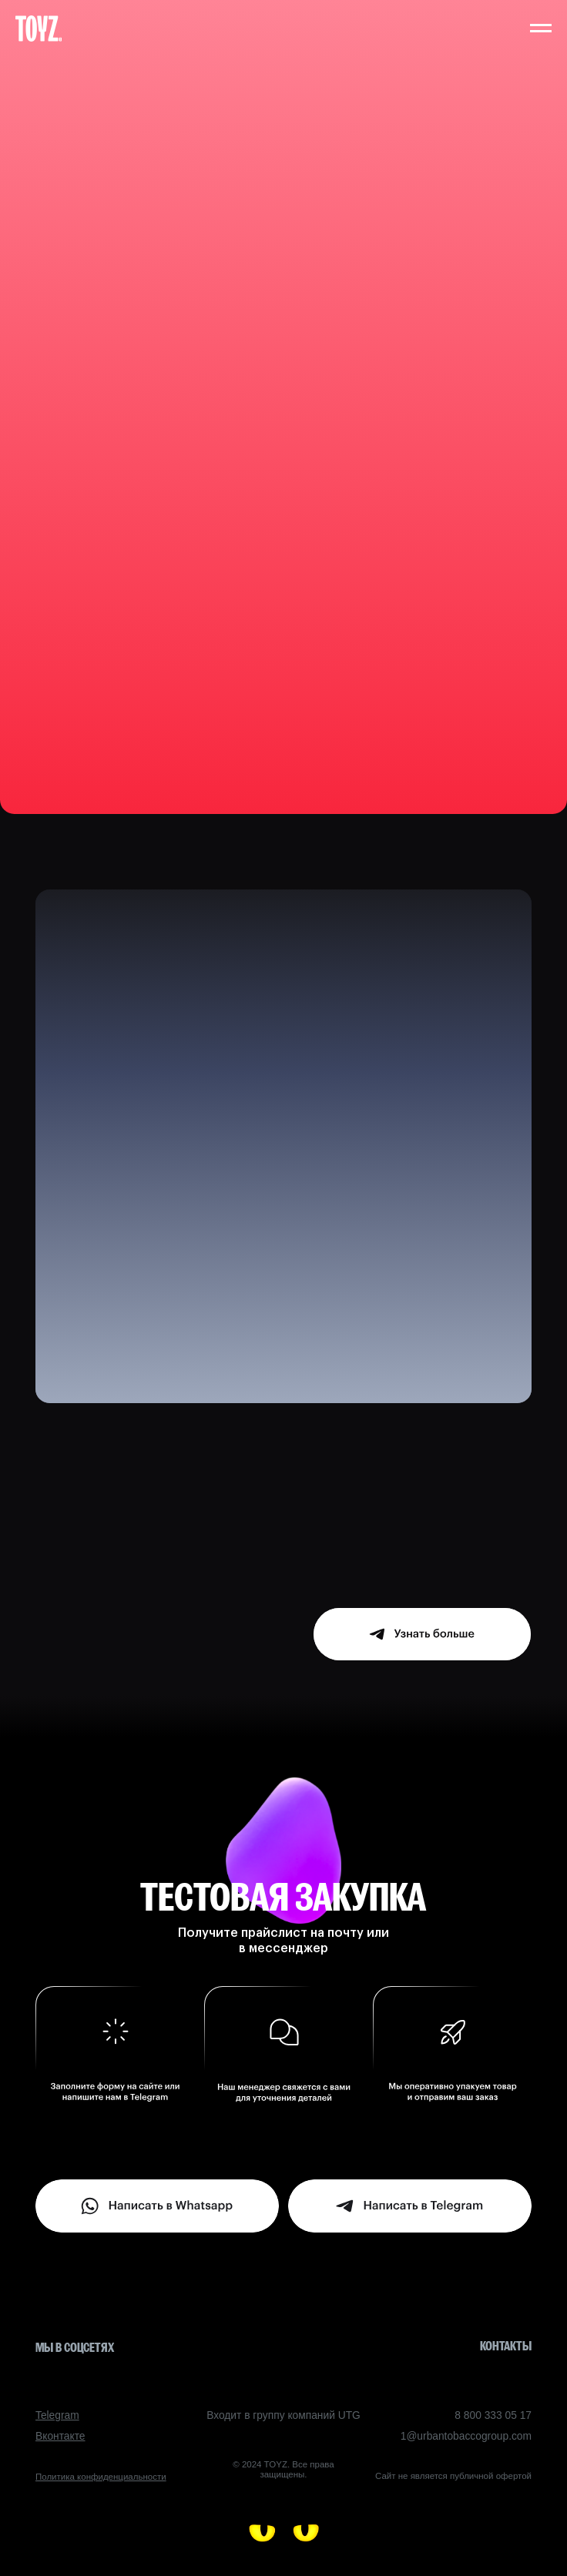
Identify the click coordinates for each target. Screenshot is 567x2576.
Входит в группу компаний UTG (283, 2415)
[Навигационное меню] (541, 28)
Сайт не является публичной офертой (453, 2476)
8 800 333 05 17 (493, 2415)
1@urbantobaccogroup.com (466, 2436)
